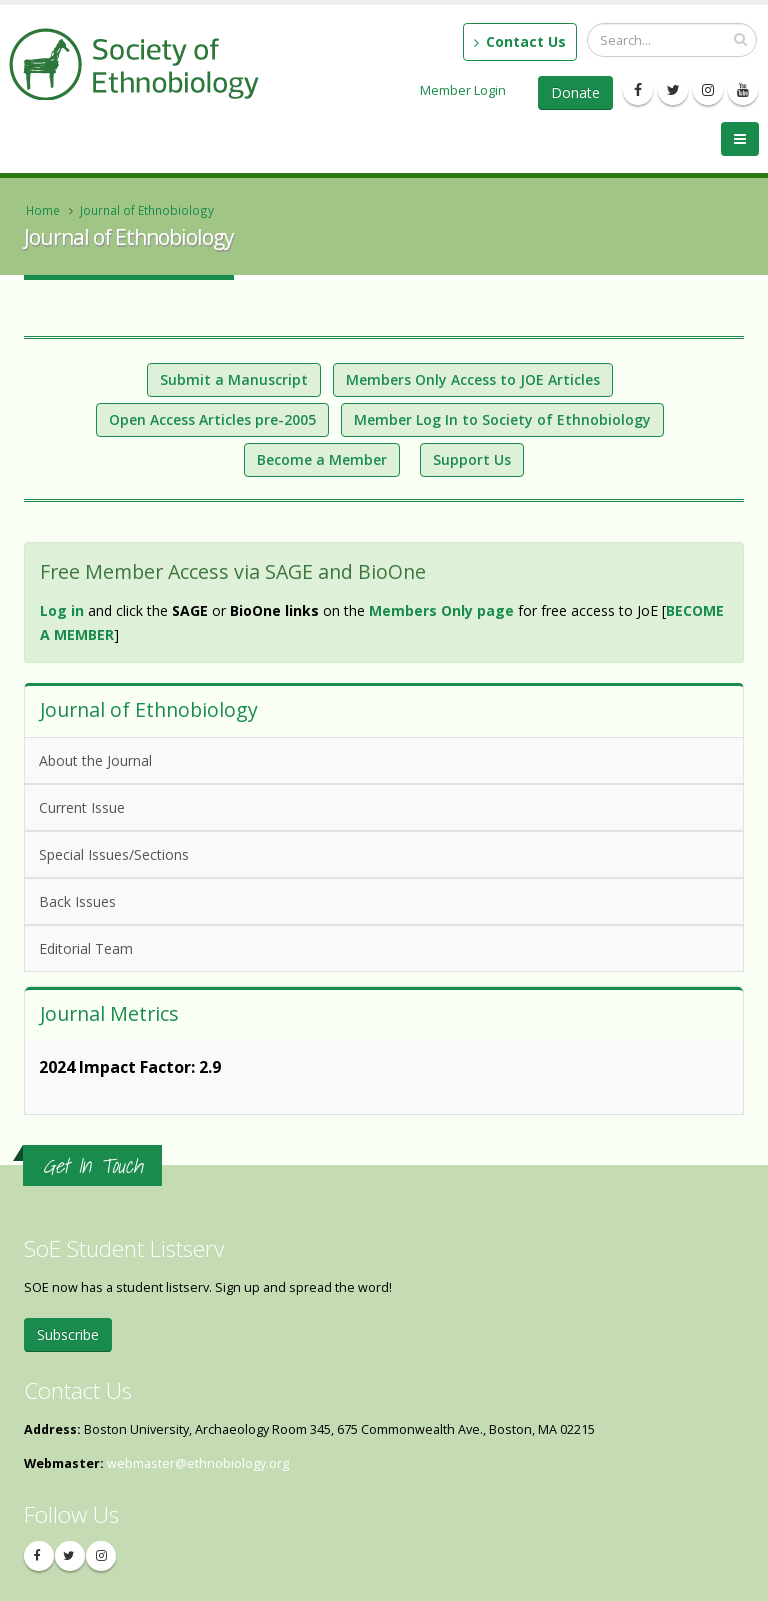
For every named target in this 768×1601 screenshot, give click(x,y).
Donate (575, 92)
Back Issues (77, 901)
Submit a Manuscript (234, 379)
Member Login (463, 90)
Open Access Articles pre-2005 (212, 419)
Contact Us (520, 41)
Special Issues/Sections (114, 854)
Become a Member (322, 459)
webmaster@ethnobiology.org (198, 1463)
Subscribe (68, 1334)
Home (43, 210)
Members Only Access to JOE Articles (473, 379)
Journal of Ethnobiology (147, 210)
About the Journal (95, 760)
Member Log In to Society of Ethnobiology (502, 419)
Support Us (472, 459)
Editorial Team (86, 948)
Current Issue (82, 807)
